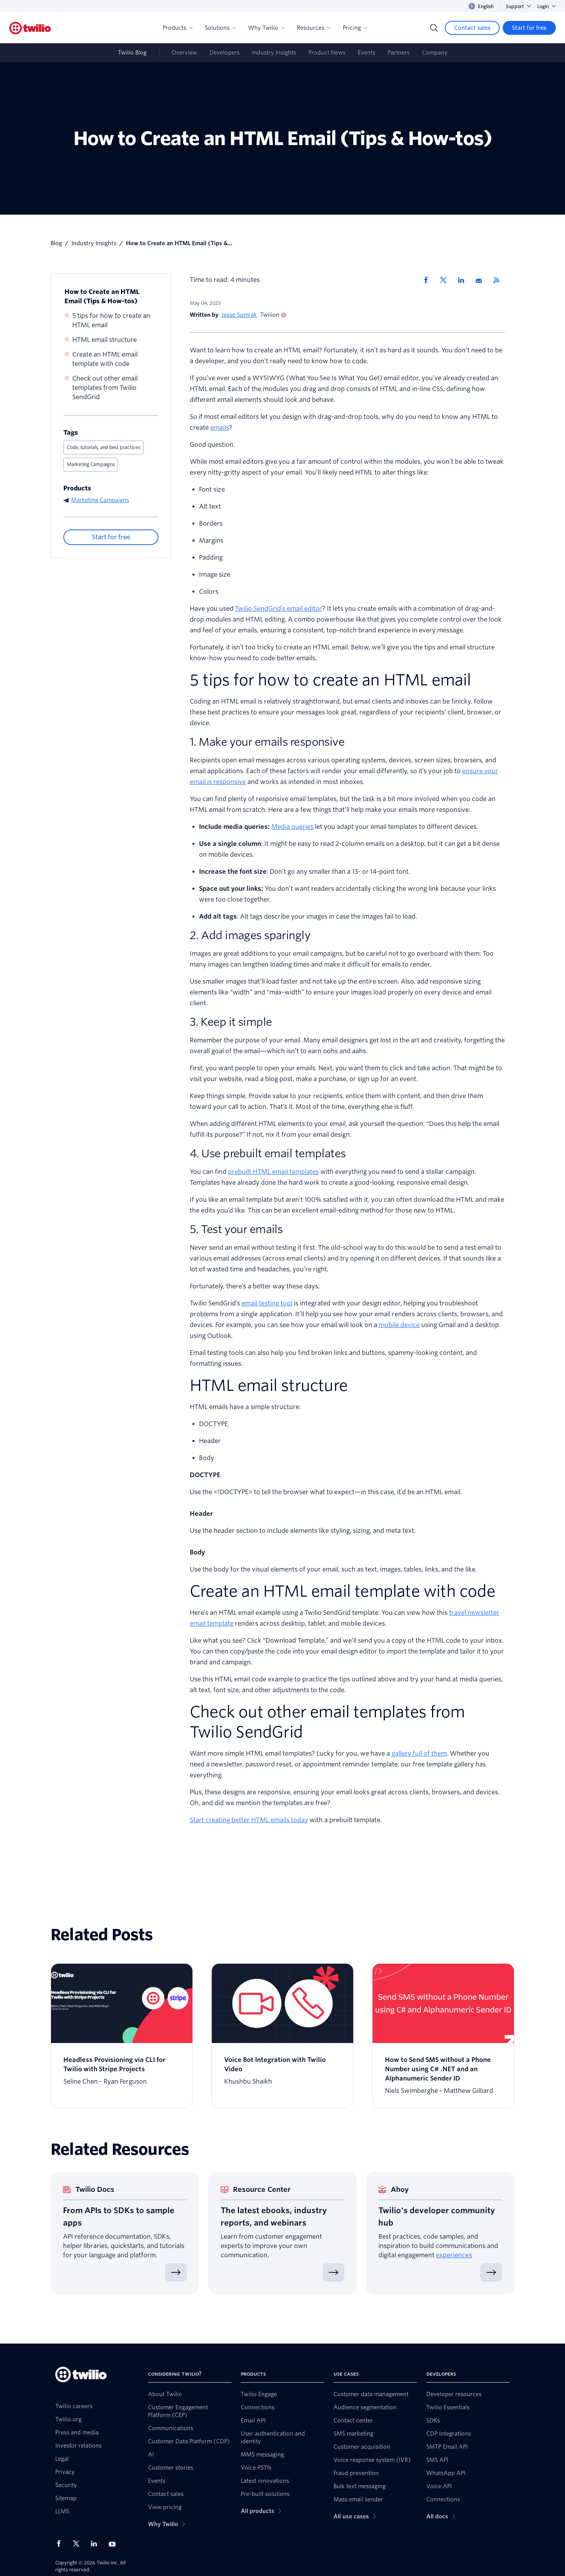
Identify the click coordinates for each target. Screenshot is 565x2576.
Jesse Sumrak (239, 315)
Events (366, 53)
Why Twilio (266, 28)
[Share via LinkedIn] (464, 280)
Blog (56, 243)
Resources (313, 28)
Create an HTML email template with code (105, 359)
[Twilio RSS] (499, 280)
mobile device (399, 1325)
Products (177, 28)
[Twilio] (30, 28)
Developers (224, 53)
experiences (454, 2255)
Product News (326, 53)
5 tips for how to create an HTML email (111, 320)
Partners (399, 53)
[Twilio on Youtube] (114, 2543)
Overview (184, 53)
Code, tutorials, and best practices (103, 447)
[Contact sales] (472, 28)
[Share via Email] (481, 280)
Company (435, 53)
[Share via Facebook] (428, 280)
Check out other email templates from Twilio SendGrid (105, 388)
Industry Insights (274, 53)
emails (219, 427)
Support (518, 6)
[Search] (434, 28)
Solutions (220, 28)
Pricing (355, 28)
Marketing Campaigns (90, 464)
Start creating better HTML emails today (249, 1820)
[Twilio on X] (79, 2543)
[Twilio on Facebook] (61, 2543)
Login (546, 6)
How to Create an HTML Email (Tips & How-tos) (102, 296)
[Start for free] (529, 28)
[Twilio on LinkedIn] (96, 2543)
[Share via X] (446, 280)
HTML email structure (104, 339)
